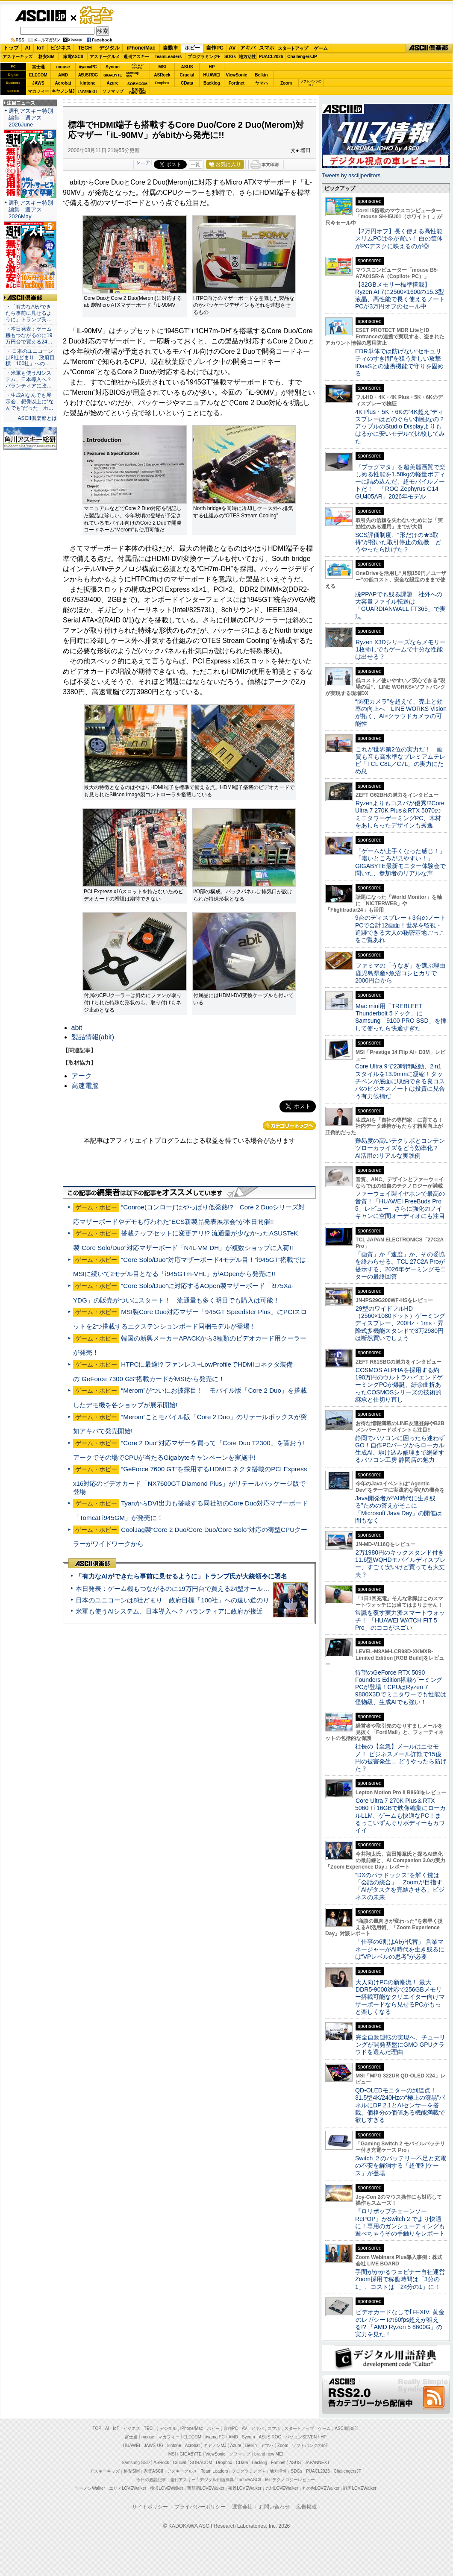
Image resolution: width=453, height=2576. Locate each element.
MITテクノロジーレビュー (290, 2479)
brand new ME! (268, 2454)
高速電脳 (85, 1085)
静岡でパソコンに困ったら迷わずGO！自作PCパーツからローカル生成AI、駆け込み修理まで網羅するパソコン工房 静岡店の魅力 (400, 1449)
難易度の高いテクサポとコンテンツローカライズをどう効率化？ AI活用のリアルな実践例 (401, 1148)
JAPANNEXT (88, 91)
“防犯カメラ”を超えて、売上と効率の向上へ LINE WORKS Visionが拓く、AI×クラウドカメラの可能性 (401, 712)
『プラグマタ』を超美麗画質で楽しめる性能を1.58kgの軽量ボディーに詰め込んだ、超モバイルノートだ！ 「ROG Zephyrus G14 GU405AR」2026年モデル (400, 482)
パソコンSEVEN (138, 66)
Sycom (113, 67)
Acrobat (63, 83)
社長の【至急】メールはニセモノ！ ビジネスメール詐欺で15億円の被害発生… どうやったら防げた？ (401, 1757)
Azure (113, 83)
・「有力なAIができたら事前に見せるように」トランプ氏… (29, 313)
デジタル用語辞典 (217, 2479)
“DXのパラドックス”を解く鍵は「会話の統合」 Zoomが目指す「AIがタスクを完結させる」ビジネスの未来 (399, 1886)
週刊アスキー (136, 56)
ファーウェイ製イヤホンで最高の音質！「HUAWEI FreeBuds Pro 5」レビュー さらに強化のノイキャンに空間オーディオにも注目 (400, 1204)
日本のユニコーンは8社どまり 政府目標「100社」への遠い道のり (172, 1600)
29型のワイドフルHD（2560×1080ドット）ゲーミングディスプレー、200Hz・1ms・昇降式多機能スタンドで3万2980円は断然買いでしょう (400, 1323)
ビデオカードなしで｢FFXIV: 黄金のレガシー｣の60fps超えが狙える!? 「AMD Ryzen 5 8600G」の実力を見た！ (399, 2323)
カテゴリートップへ (289, 1125)
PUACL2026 (271, 56)
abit (76, 1027)
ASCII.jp (40, 15)
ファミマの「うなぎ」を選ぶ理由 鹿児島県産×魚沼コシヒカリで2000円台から (403, 973)
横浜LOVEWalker (166, 2488)
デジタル (109, 48)
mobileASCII (250, 2479)
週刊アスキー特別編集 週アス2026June (31, 118)
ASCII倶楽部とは (37, 418)
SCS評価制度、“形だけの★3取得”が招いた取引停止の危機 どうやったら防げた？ (398, 542)
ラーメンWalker (90, 2488)
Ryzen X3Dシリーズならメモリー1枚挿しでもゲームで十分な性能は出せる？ (400, 649)
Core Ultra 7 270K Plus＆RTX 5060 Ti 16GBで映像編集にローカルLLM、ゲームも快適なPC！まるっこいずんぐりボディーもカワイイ (400, 1815)
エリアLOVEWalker (127, 2488)
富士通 (38, 67)
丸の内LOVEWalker (320, 2488)
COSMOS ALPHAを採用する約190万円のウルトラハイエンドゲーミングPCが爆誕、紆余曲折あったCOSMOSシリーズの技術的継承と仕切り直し (399, 1385)
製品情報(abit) (92, 1037)
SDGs (230, 56)
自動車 (170, 48)
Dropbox (162, 83)
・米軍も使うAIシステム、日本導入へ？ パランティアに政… (29, 379)
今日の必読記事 (151, 2479)
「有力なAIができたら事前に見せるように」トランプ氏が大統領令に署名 (181, 1576)
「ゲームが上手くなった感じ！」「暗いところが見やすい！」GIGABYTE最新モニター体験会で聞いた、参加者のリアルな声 (400, 862)
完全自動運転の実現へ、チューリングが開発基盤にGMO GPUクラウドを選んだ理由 (400, 2045)
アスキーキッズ (17, 56)
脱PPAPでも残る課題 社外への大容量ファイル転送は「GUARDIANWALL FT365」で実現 (400, 605)
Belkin (261, 75)
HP (212, 67)
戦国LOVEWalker (359, 2488)
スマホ (266, 48)
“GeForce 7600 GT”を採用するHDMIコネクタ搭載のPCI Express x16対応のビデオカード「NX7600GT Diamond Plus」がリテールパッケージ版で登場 (190, 1480)
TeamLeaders (168, 56)
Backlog (211, 83)
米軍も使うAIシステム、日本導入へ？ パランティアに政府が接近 (169, 1611)
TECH (85, 48)
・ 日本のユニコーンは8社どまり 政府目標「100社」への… (30, 357)
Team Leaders (214, 2471)
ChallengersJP (302, 56)
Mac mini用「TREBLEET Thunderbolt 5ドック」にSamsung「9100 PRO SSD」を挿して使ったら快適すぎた (401, 1017)
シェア (143, 162)
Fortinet (236, 83)
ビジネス (60, 48)
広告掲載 (306, 2507)
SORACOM (201, 2462)
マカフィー (38, 91)
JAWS (38, 83)
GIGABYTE (112, 75)
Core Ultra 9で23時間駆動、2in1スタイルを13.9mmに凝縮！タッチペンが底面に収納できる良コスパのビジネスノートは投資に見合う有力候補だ (400, 1081)
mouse (63, 67)
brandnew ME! (138, 91)
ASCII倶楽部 (429, 48)
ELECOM (38, 75)
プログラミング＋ (249, 2471)
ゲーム (321, 48)
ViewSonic (236, 75)
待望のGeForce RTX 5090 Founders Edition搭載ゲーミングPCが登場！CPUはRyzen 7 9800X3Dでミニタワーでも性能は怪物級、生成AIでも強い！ (400, 1687)
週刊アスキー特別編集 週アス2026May (31, 210)
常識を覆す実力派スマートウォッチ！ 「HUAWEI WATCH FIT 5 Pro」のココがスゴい (400, 1620)
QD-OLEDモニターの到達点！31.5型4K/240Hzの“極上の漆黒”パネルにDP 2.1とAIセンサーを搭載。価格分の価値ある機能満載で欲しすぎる (400, 2105)
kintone (88, 83)
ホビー (192, 48)
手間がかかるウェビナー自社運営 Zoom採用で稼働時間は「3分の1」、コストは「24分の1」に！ (403, 2279)
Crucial (187, 75)
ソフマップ (113, 91)
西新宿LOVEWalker (205, 2488)
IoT (40, 48)
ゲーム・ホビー (97, 15)
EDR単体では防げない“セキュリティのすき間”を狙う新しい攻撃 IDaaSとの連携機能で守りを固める (401, 362)
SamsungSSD (132, 74)
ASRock (162, 75)
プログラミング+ (204, 56)
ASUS (187, 67)
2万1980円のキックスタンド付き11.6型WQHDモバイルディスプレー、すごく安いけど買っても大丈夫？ (400, 1563)
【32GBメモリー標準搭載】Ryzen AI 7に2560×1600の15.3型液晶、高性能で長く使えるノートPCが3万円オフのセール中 (400, 295)
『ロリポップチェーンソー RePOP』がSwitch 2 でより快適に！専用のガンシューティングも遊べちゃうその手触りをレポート (400, 2222)
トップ (11, 48)
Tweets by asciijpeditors (351, 175)
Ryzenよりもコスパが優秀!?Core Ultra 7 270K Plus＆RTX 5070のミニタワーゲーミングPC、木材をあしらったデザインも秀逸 (399, 814)
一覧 (195, 164)
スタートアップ (293, 48)
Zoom (286, 83)
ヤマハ (261, 83)
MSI (162, 67)
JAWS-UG (154, 2445)
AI (27, 48)
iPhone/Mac (141, 48)
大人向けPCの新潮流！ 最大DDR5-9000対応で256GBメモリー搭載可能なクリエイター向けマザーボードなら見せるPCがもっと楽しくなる (400, 1997)
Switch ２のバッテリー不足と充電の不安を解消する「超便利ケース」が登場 (400, 2166)
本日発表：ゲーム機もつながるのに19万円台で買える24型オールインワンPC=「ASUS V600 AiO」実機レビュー (237, 1588)
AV (232, 48)
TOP (97, 2428)
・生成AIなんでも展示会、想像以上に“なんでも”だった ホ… (29, 401)
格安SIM (46, 56)
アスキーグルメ (105, 56)
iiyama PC (215, 2437)
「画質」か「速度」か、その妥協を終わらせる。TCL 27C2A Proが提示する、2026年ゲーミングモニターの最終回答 (400, 1265)
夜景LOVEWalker (244, 2488)
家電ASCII (73, 56)
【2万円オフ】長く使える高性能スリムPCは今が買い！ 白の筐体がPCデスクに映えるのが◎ (399, 238)
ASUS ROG (87, 75)
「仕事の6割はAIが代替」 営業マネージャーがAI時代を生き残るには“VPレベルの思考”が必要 (399, 1949)
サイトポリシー (150, 2507)
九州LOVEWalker (281, 2488)
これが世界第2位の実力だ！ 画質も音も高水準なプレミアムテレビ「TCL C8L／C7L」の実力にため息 (400, 760)
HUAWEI (212, 75)
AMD (63, 75)
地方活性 (247, 56)
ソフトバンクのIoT (310, 83)
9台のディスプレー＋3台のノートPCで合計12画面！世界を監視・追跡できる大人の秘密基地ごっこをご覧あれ (400, 928)
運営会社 (242, 2507)
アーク (81, 1076)
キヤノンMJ (63, 91)
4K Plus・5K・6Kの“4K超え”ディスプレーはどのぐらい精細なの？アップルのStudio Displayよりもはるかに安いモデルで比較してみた (400, 426)
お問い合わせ (274, 2507)
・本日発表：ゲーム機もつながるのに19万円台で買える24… (29, 335)
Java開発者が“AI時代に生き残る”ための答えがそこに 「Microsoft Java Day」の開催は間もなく (398, 1509)
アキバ (248, 48)
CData (187, 83)
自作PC (215, 48)
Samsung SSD (136, 2462)
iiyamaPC (88, 67)
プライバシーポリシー (200, 2507)
